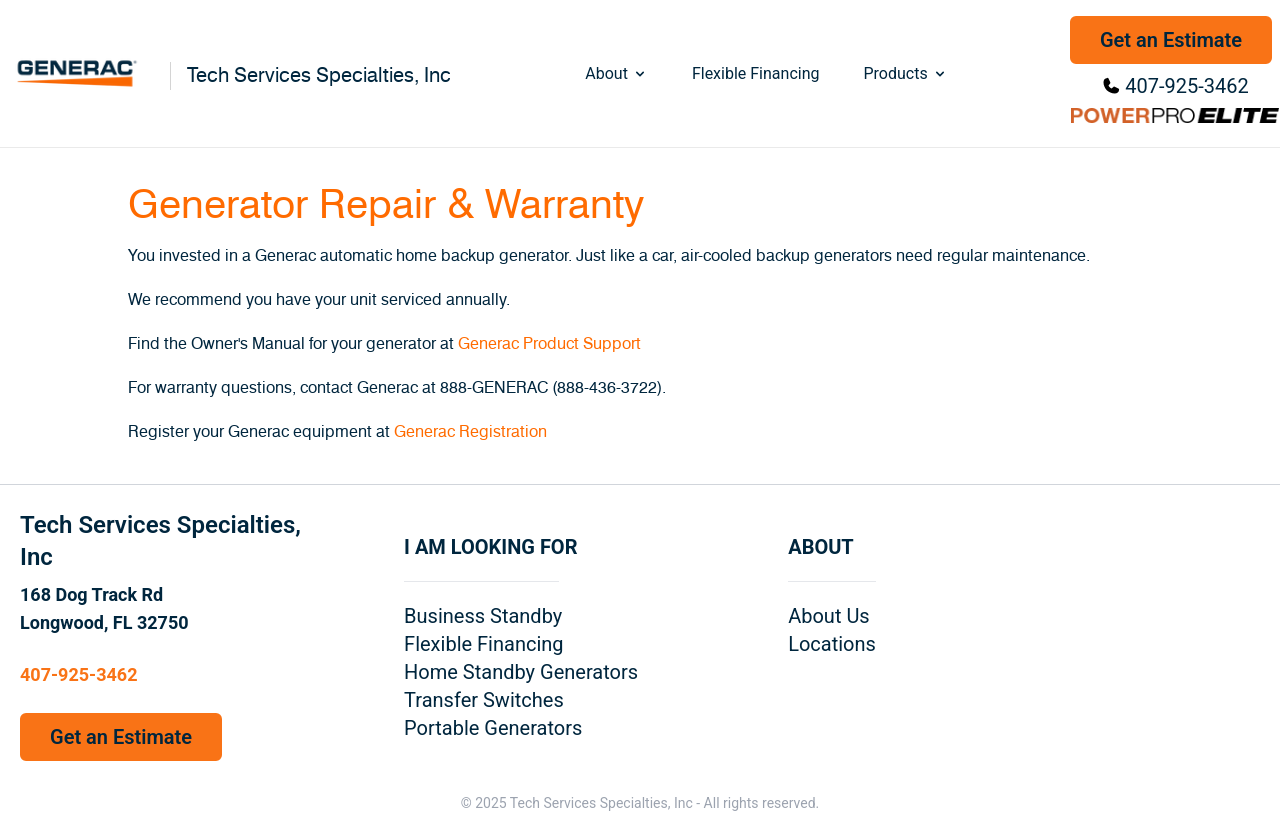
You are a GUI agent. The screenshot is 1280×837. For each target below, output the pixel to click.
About (616, 73)
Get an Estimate (1171, 40)
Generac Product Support (549, 344)
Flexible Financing (756, 73)
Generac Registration (470, 432)
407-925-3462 (1186, 86)
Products (905, 73)
